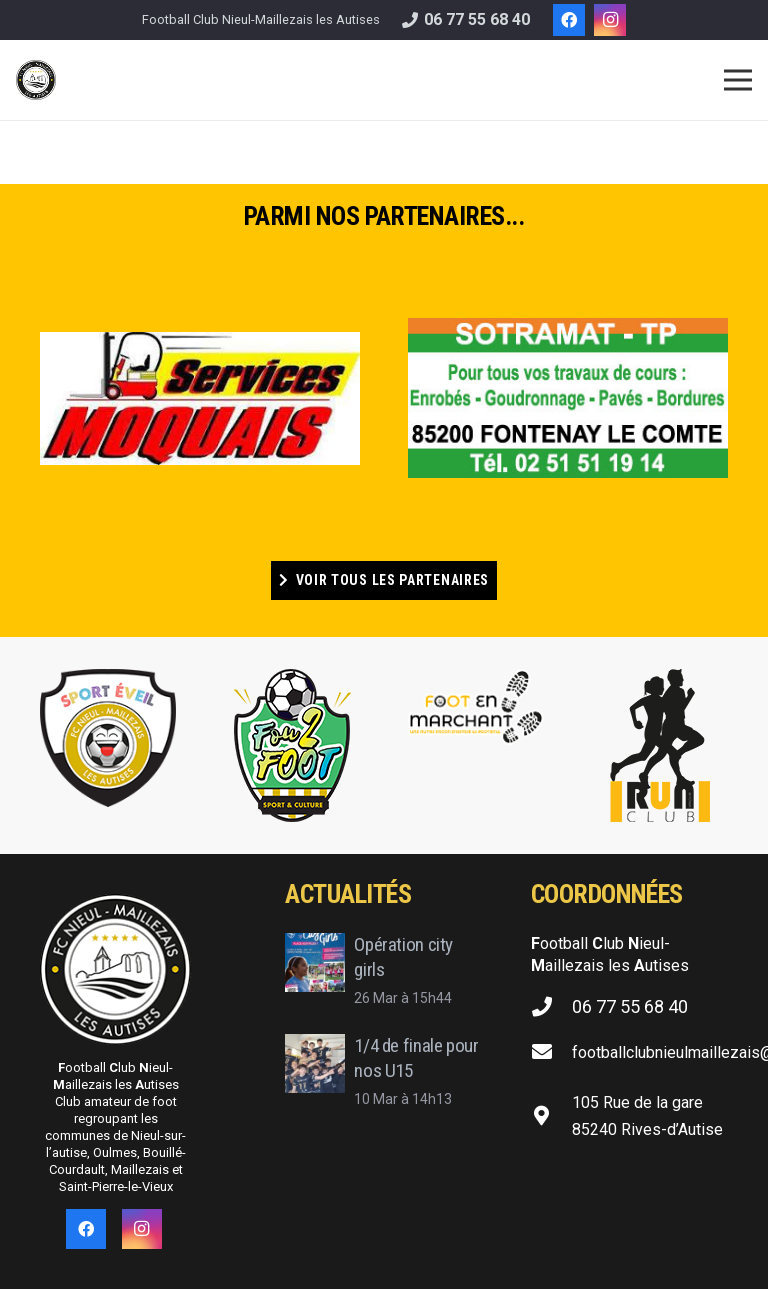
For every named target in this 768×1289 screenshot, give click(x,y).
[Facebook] (569, 20)
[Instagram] (610, 20)
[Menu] (738, 80)
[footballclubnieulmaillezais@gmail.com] (551, 1053)
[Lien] (36, 80)
